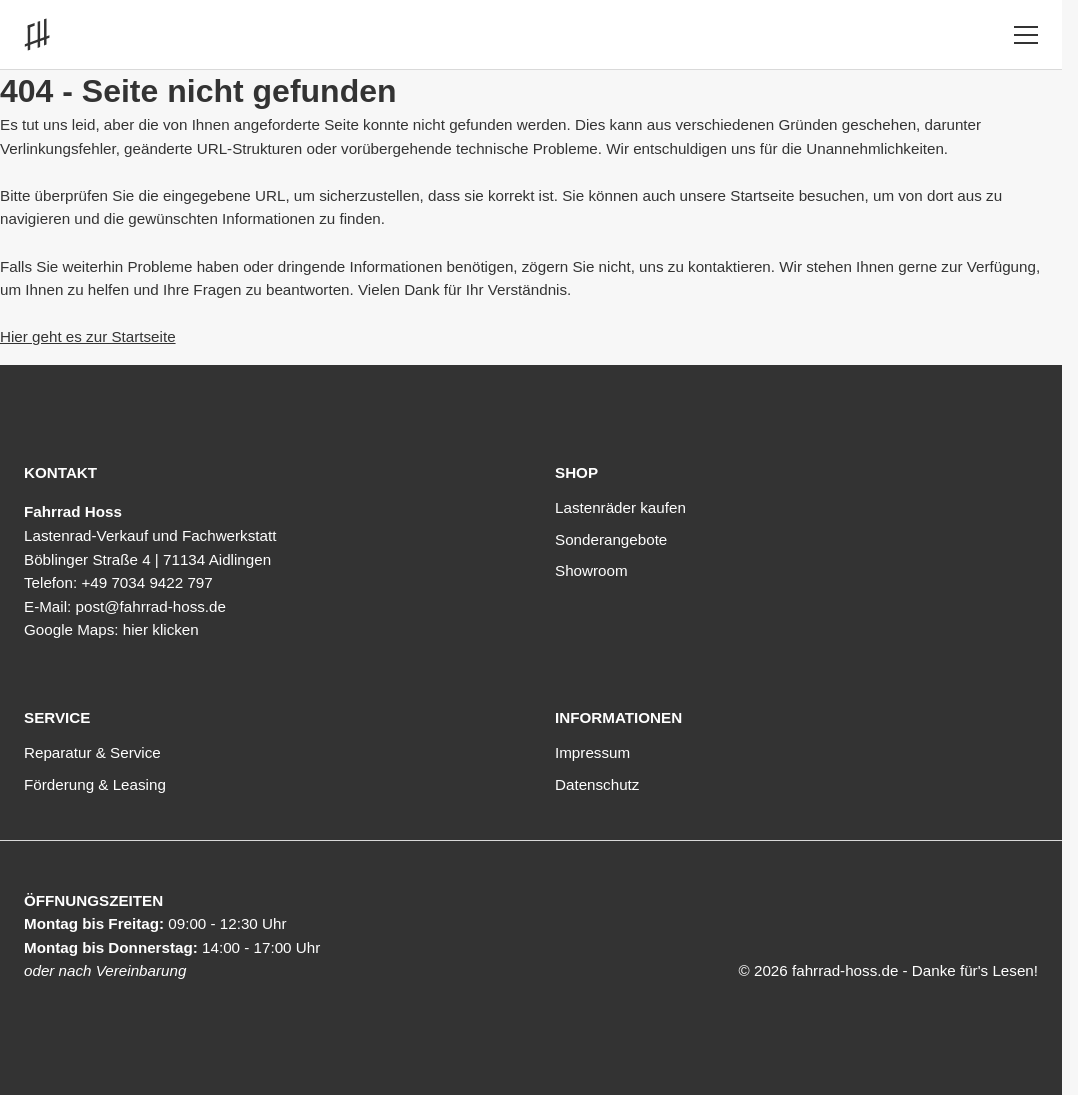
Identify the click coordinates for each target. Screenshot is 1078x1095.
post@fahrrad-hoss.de (150, 606)
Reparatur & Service (92, 752)
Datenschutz (597, 784)
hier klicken (161, 629)
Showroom (591, 570)
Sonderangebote (611, 539)
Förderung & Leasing (95, 784)
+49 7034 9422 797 (146, 582)
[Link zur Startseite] (41, 34)
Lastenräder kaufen (620, 507)
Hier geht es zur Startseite (88, 336)
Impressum (592, 752)
